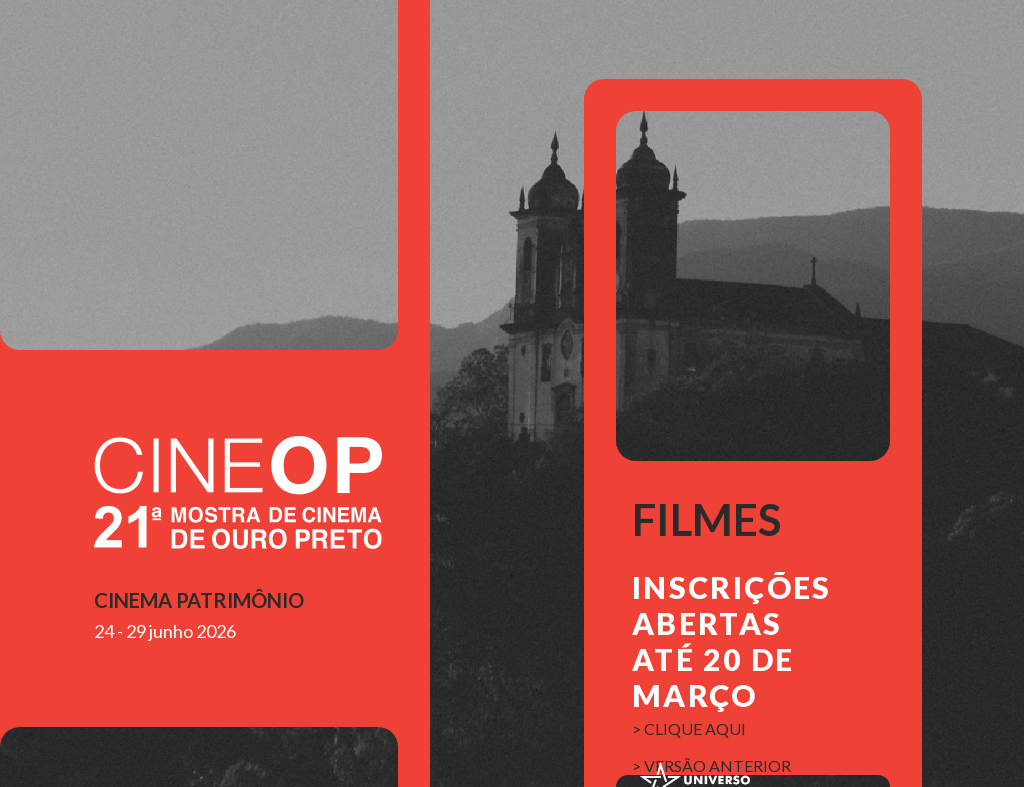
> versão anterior (711, 765)
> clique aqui (689, 728)
